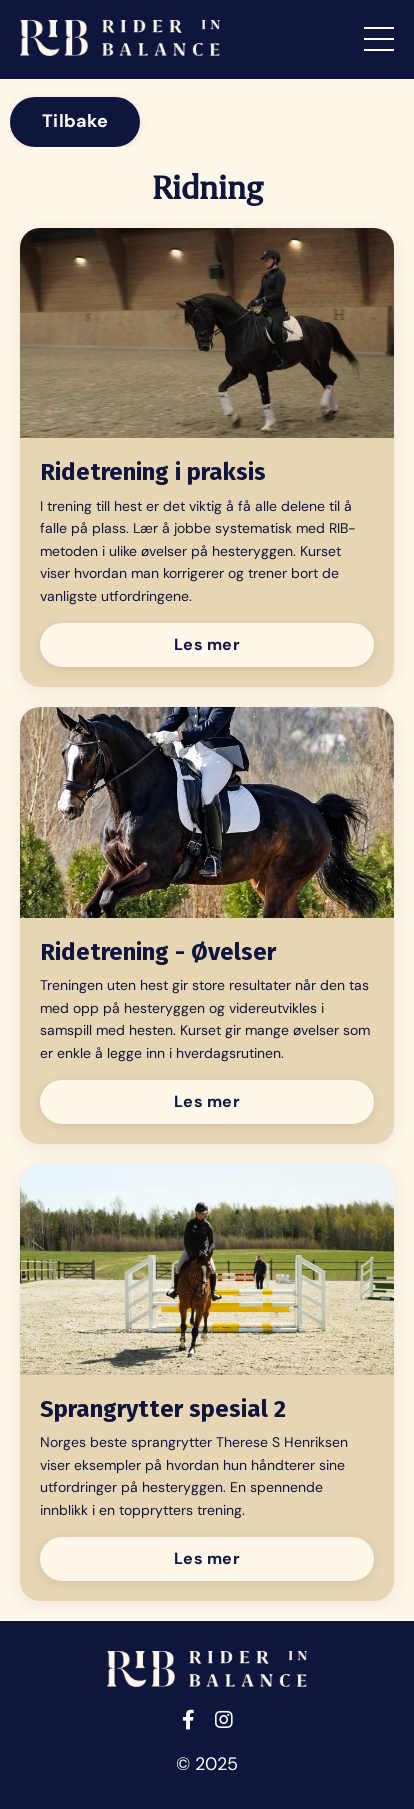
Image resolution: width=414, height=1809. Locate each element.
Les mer (207, 644)
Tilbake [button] (75, 121)
